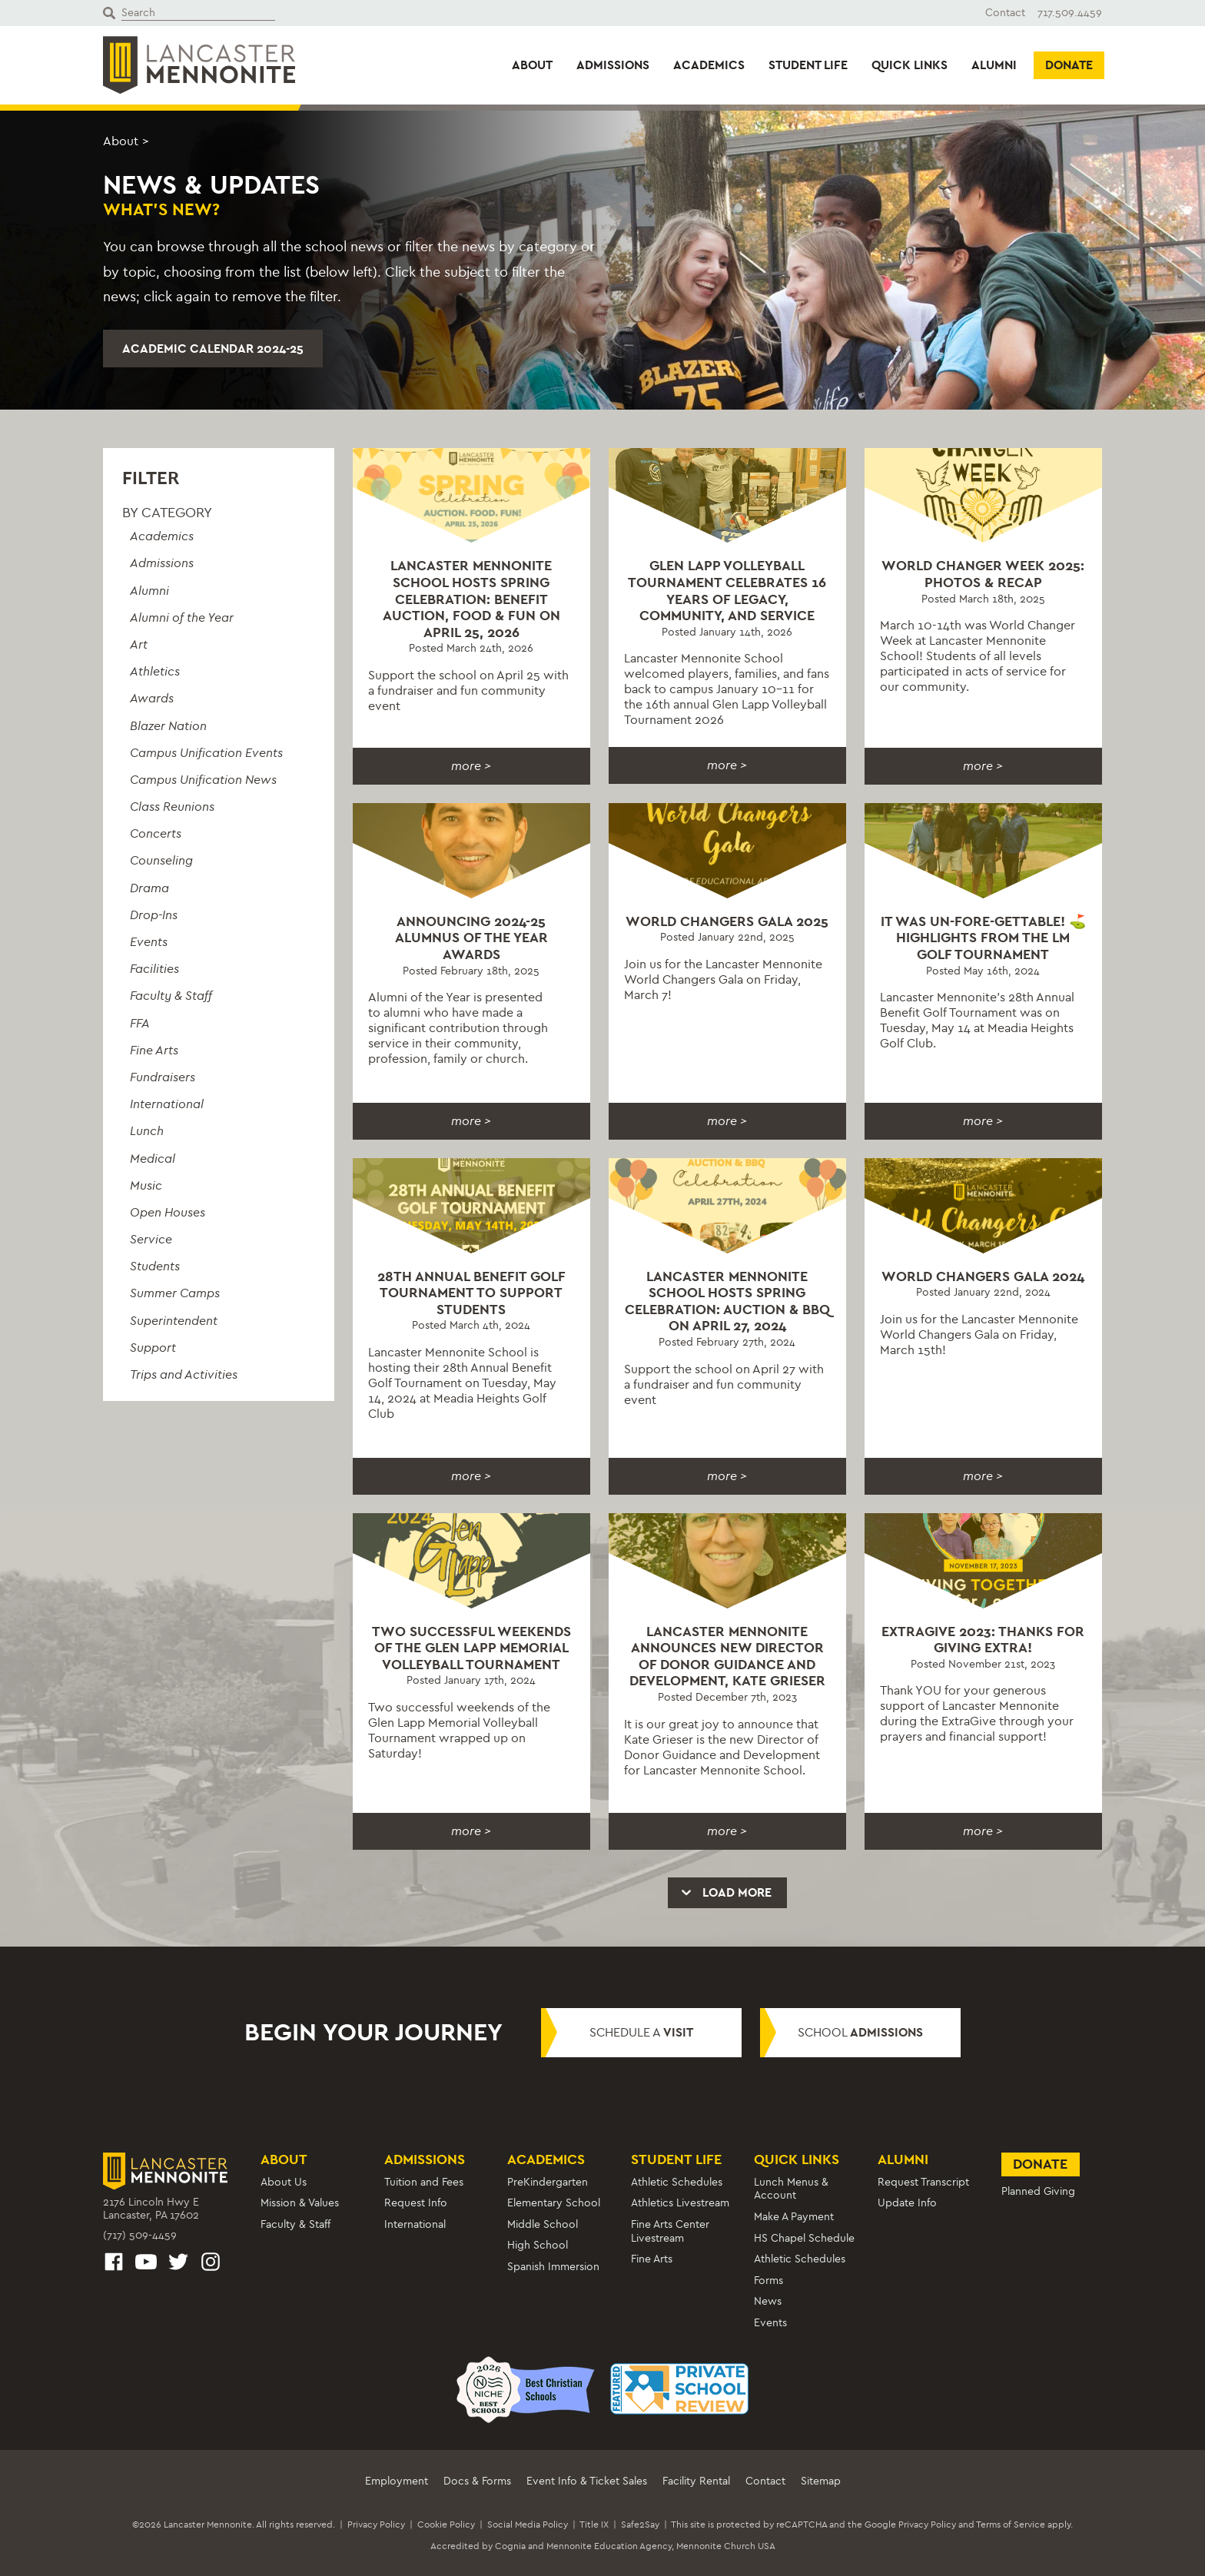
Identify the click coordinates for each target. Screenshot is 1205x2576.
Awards (152, 698)
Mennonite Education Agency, (610, 2546)
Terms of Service (1010, 2524)
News (768, 2301)
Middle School (542, 2224)
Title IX (594, 2524)
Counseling (161, 860)
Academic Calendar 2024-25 (213, 348)
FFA (140, 1023)
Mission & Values (300, 2203)
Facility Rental (696, 2481)
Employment (396, 2481)
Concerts (155, 833)
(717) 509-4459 (140, 2235)
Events (149, 941)
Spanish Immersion (553, 2266)
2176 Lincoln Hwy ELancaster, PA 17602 (151, 2209)
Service (151, 1239)
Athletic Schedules (676, 2182)
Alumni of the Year (182, 617)
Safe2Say (640, 2524)
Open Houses (167, 1212)
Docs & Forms (477, 2481)
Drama (149, 888)
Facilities (154, 968)
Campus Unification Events (206, 752)
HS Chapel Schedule (804, 2238)
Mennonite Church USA (725, 2546)
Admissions (612, 65)
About (532, 65)
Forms (768, 2280)
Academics (709, 65)
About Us (284, 2182)
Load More (725, 1892)
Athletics (155, 671)
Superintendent (173, 1320)
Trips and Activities (183, 1374)
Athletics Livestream (680, 2203)
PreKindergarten (547, 2182)
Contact (1005, 12)
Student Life (808, 65)
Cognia (510, 2546)
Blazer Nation (168, 726)
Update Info (907, 2203)
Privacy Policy (376, 2524)
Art (139, 644)
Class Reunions (172, 806)
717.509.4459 (1069, 12)
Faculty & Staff (171, 995)
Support (153, 1347)
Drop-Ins (154, 915)
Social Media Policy (527, 2524)
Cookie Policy (446, 2524)
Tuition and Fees (423, 2182)
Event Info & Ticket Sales (586, 2481)
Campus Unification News (203, 779)
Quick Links (909, 65)
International (167, 1104)
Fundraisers (162, 1077)
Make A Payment (794, 2216)
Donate (1069, 65)
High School (537, 2245)
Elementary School (553, 2203)
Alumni (994, 65)
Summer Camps (175, 1293)
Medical (152, 1158)
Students (155, 1266)
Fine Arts (154, 1050)
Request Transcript (923, 2182)
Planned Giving (1038, 2191)
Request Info (415, 2203)
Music (146, 1185)
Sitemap (821, 2481)
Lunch (147, 1131)
